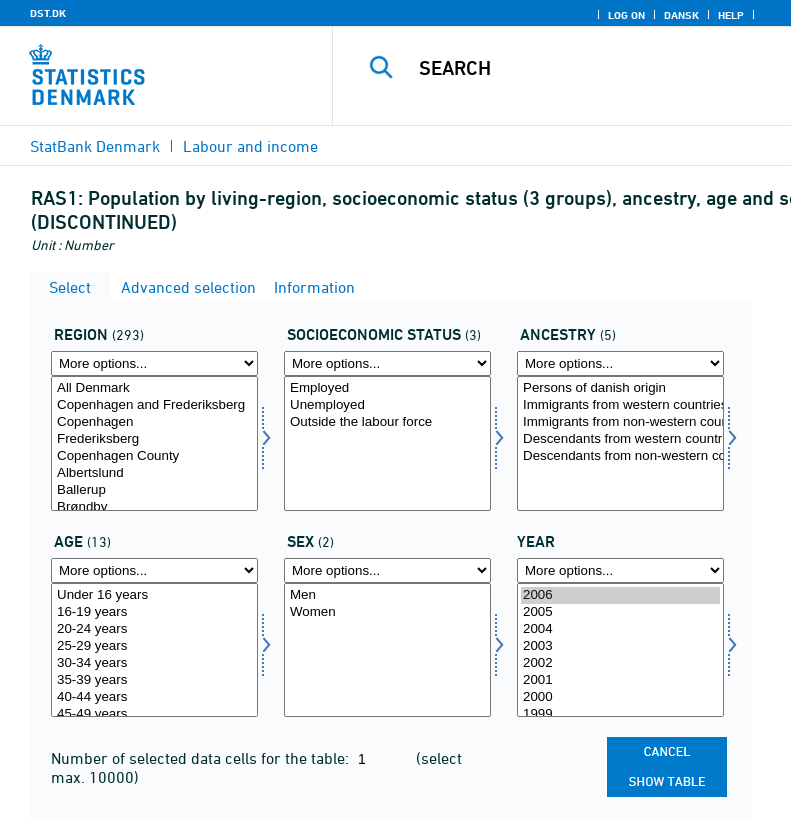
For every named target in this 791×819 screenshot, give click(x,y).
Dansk (681, 15)
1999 (620, 714)
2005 (620, 612)
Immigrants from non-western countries (620, 422)
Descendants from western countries (620, 439)
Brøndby (154, 507)
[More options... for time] (620, 570)
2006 (620, 595)
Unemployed (387, 405)
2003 (620, 646)
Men (387, 595)
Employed (387, 388)
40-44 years (154, 697)
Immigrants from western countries (620, 405)
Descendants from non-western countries (620, 456)
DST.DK (48, 13)
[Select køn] (387, 650)
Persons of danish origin (620, 388)
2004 (620, 629)
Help (731, 15)
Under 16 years (154, 595)
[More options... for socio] (387, 363)
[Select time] (620, 650)
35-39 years (154, 680)
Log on (626, 15)
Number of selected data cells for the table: (202, 758)
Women (387, 612)
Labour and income (250, 146)
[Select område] (154, 443)
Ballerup (154, 490)
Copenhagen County (154, 456)
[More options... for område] (154, 363)
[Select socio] (387, 443)
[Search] (592, 68)
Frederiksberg (154, 439)
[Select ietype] (620, 443)
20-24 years (154, 629)
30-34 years (154, 663)
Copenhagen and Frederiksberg (154, 405)
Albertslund (154, 473)
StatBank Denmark (95, 146)
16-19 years (154, 612)
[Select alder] (154, 650)
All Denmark (154, 388)
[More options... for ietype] (620, 363)
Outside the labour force (387, 422)
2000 (620, 697)
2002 (620, 663)
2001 (620, 680)
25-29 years (154, 646)
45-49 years (154, 714)
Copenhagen (154, 422)
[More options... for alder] (154, 570)
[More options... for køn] (387, 570)
